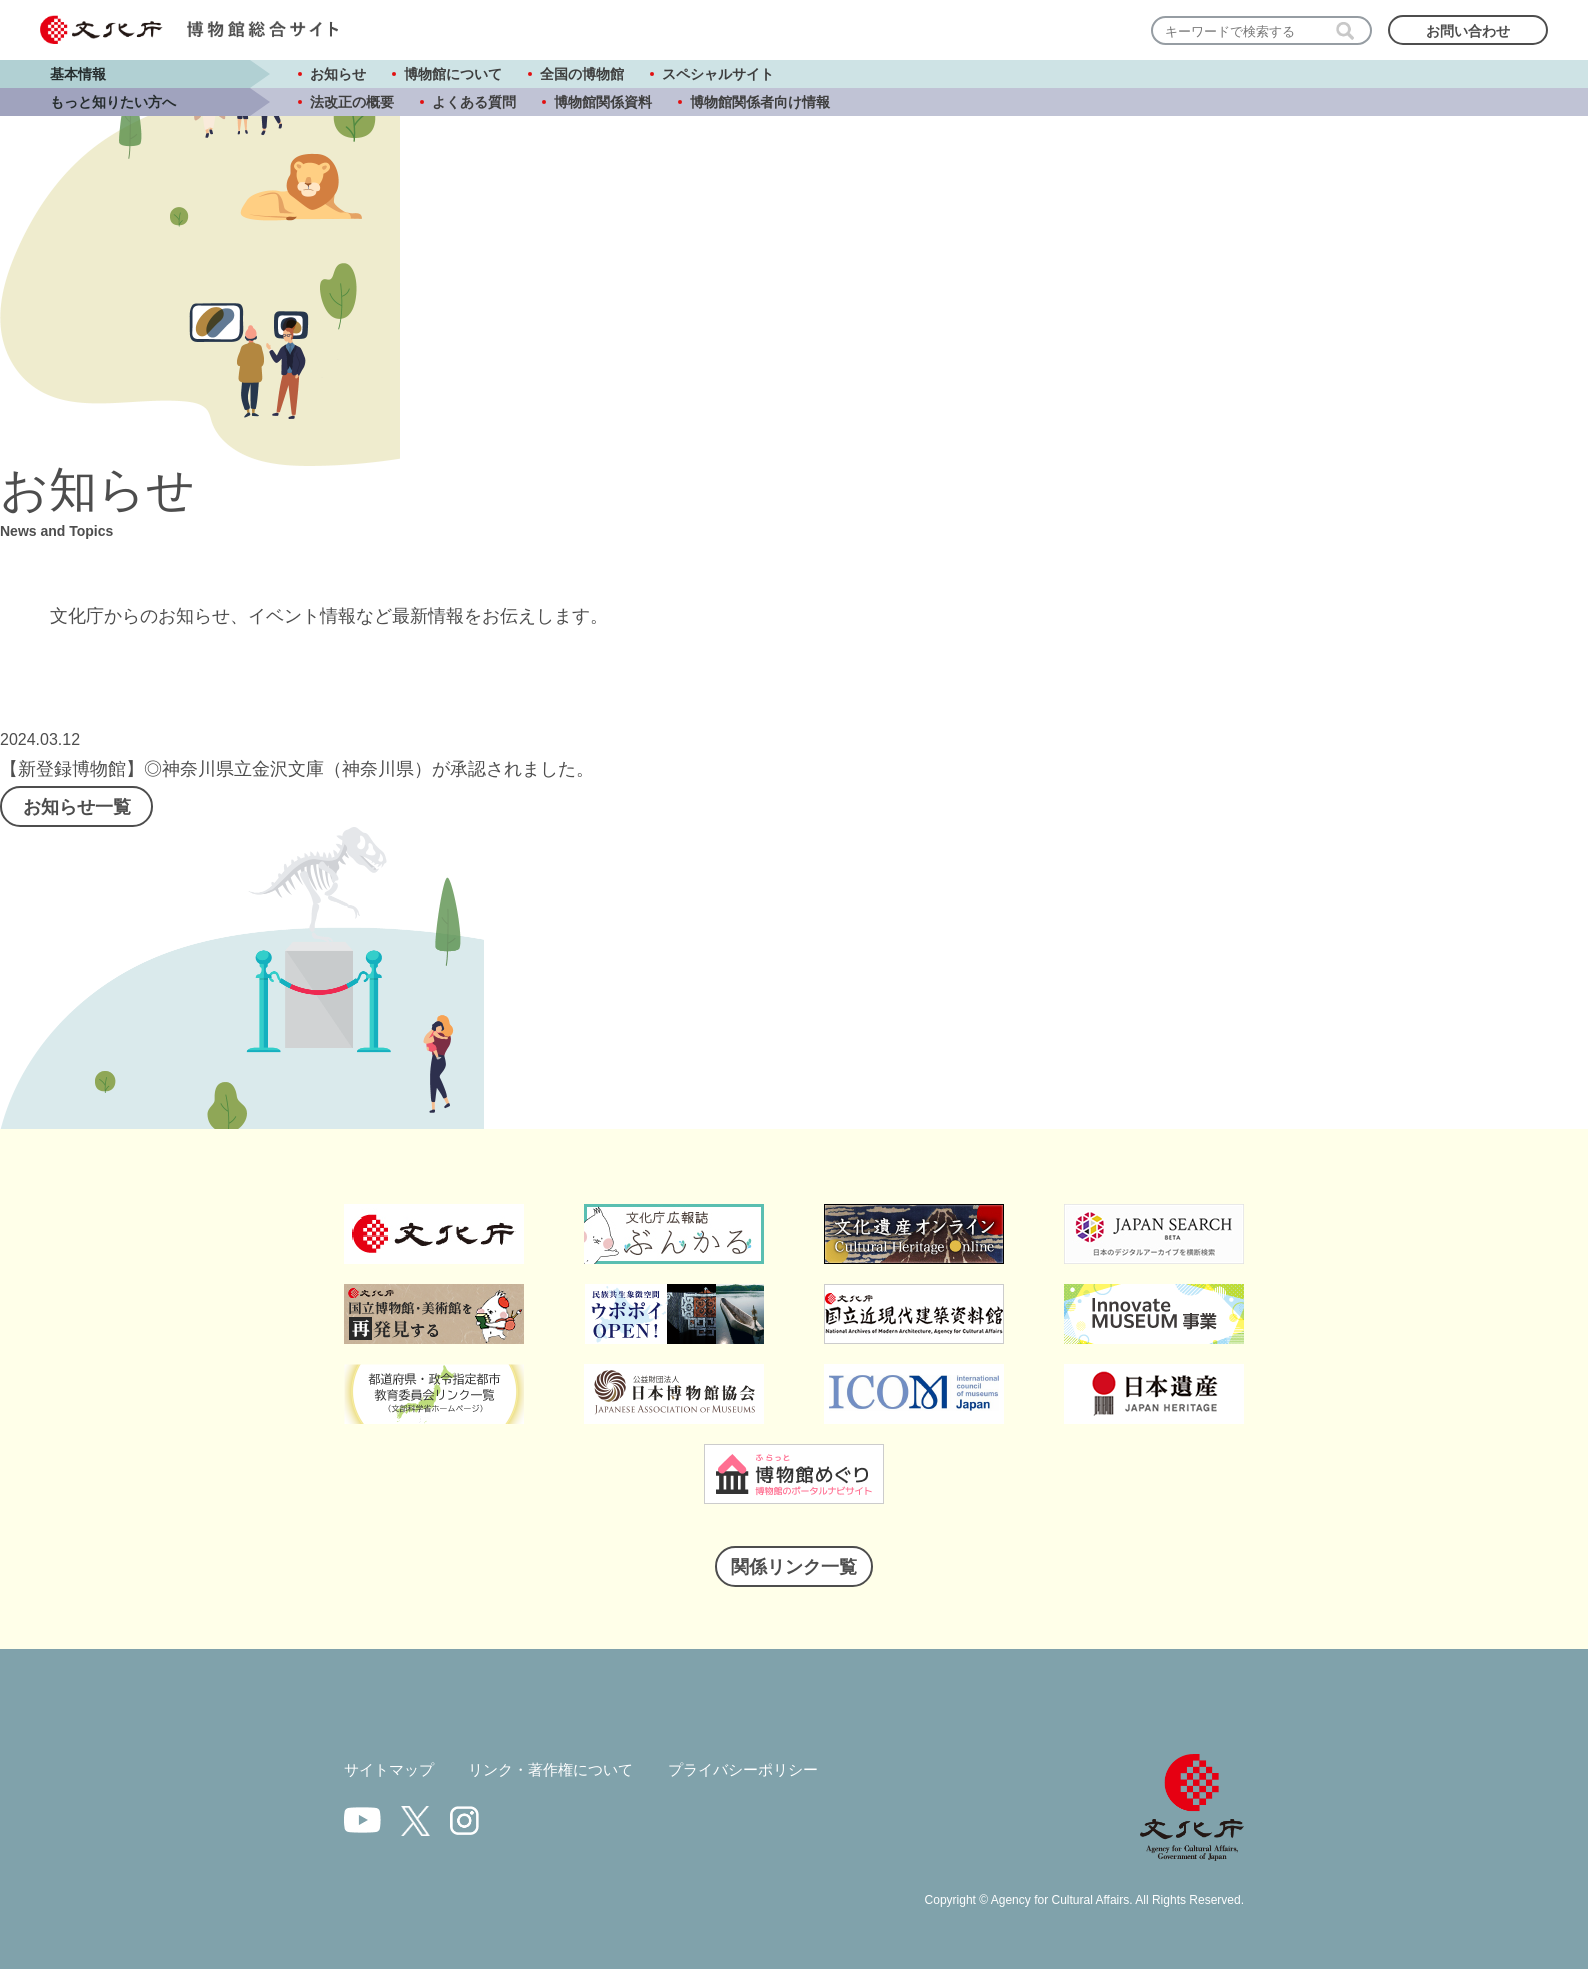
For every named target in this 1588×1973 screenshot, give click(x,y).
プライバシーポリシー (765, 1775)
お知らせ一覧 (85, 809)
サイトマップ (392, 1775)
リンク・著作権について (562, 1775)
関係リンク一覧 (794, 1572)
